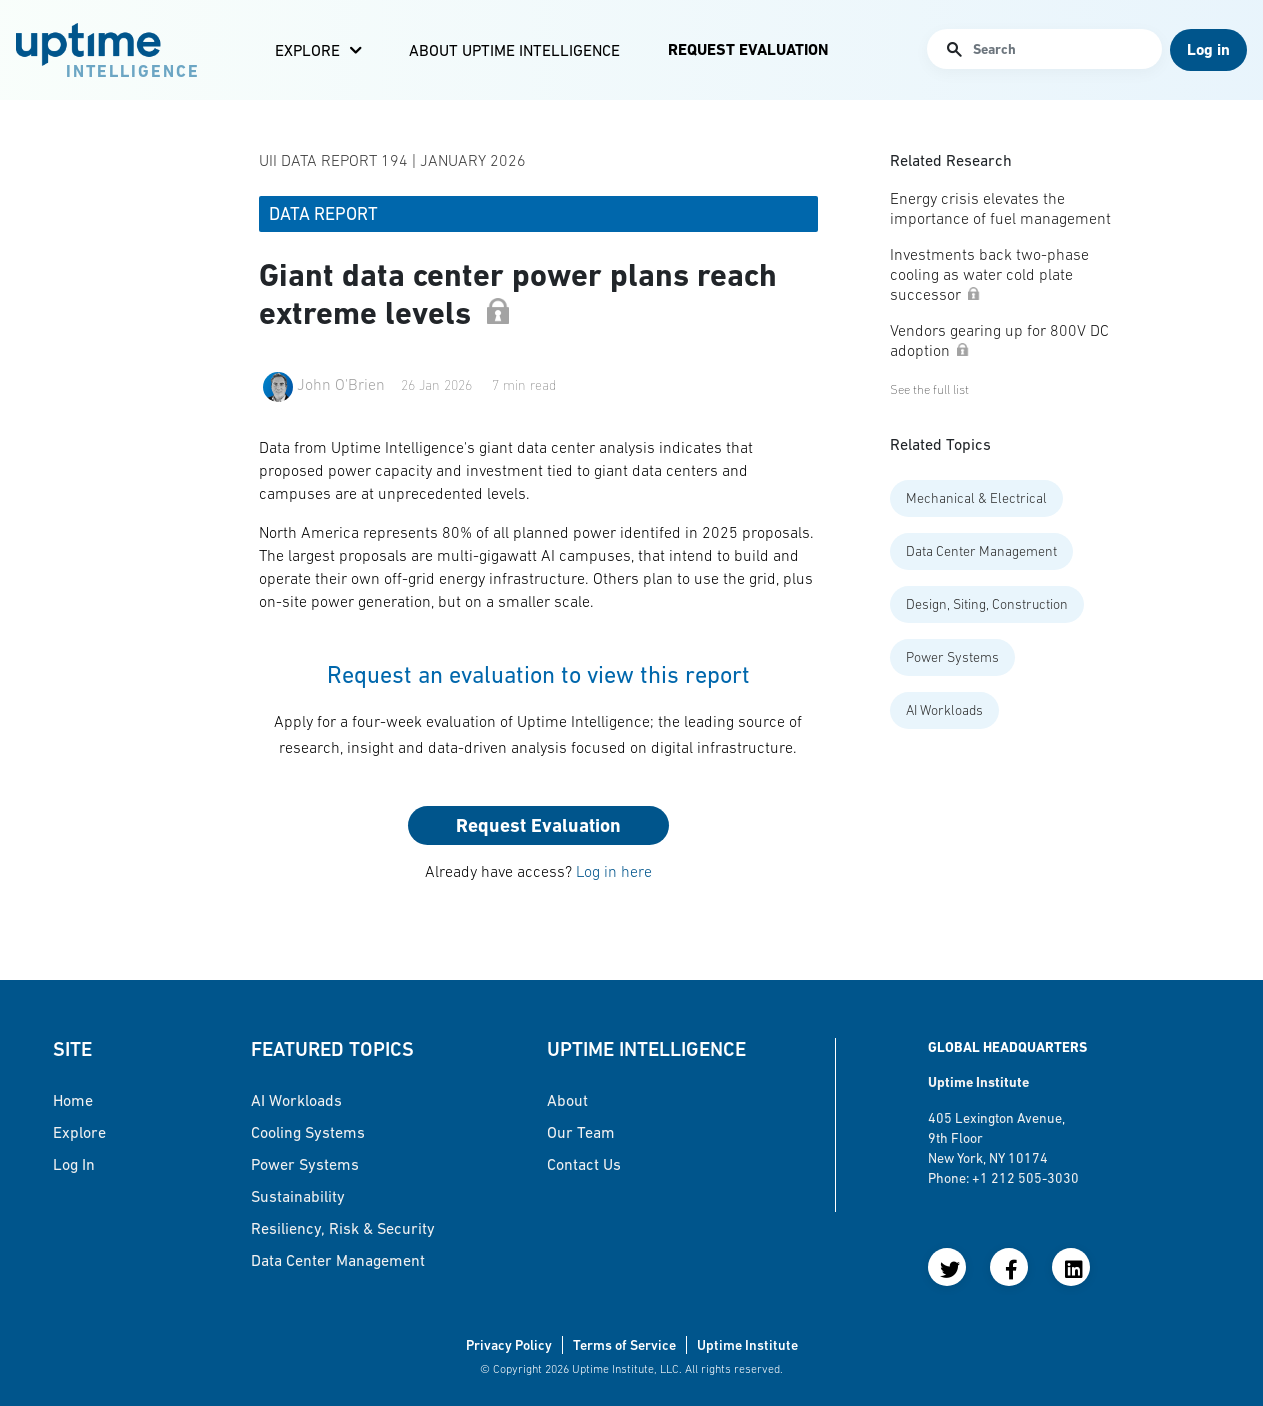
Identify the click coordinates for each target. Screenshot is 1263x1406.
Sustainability (298, 1196)
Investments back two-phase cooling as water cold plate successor (989, 274)
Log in (74, 1164)
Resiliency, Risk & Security (343, 1228)
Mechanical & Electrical (976, 498)
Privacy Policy (509, 1345)
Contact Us (584, 1164)
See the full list (929, 389)
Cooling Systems (308, 1132)
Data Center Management (981, 551)
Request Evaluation (748, 49)
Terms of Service (624, 1345)
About (567, 1100)
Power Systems (952, 657)
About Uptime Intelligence (514, 50)
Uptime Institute (747, 1345)
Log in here (614, 871)
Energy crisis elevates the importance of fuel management (1000, 208)
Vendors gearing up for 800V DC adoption (999, 340)
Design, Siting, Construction (987, 604)
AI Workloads (944, 710)
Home (73, 1100)
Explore (307, 50)
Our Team (581, 1132)
